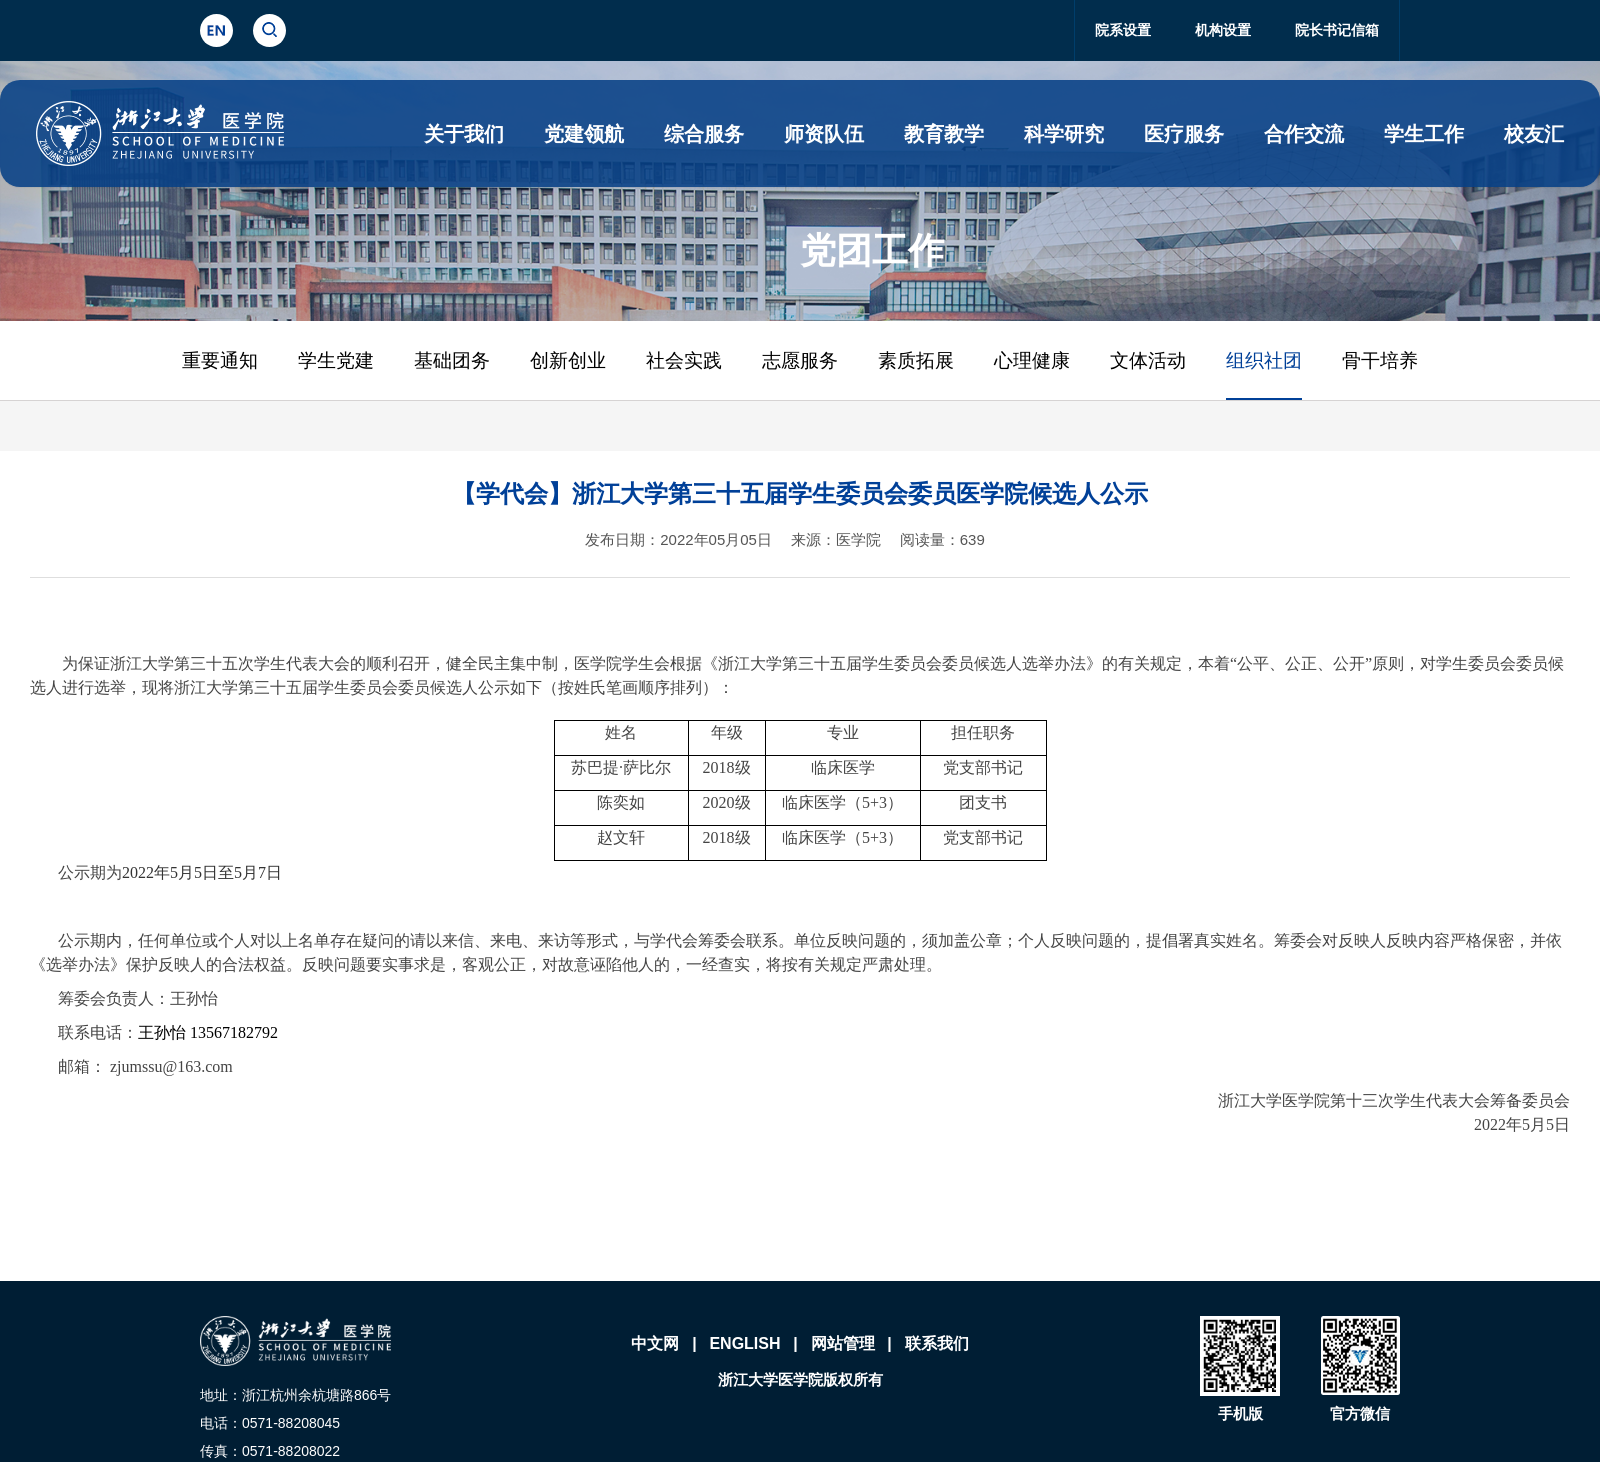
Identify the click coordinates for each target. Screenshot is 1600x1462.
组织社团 (1264, 360)
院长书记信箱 (1337, 30)
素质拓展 (916, 360)
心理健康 (1032, 360)
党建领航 (584, 134)
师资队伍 (824, 134)
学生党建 (336, 360)
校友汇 (1534, 134)
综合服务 (704, 134)
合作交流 (1304, 134)
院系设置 (1123, 30)
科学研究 (1064, 134)
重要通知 (220, 360)
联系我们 (937, 1343)
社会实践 (684, 360)
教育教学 (944, 134)
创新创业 (568, 360)
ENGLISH (744, 1343)
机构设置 (1223, 30)
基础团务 (452, 360)
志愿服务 (800, 360)
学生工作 (1424, 134)
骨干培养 (1380, 360)
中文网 (655, 1343)
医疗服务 (1184, 134)
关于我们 (464, 134)
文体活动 (1148, 360)
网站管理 (843, 1343)
